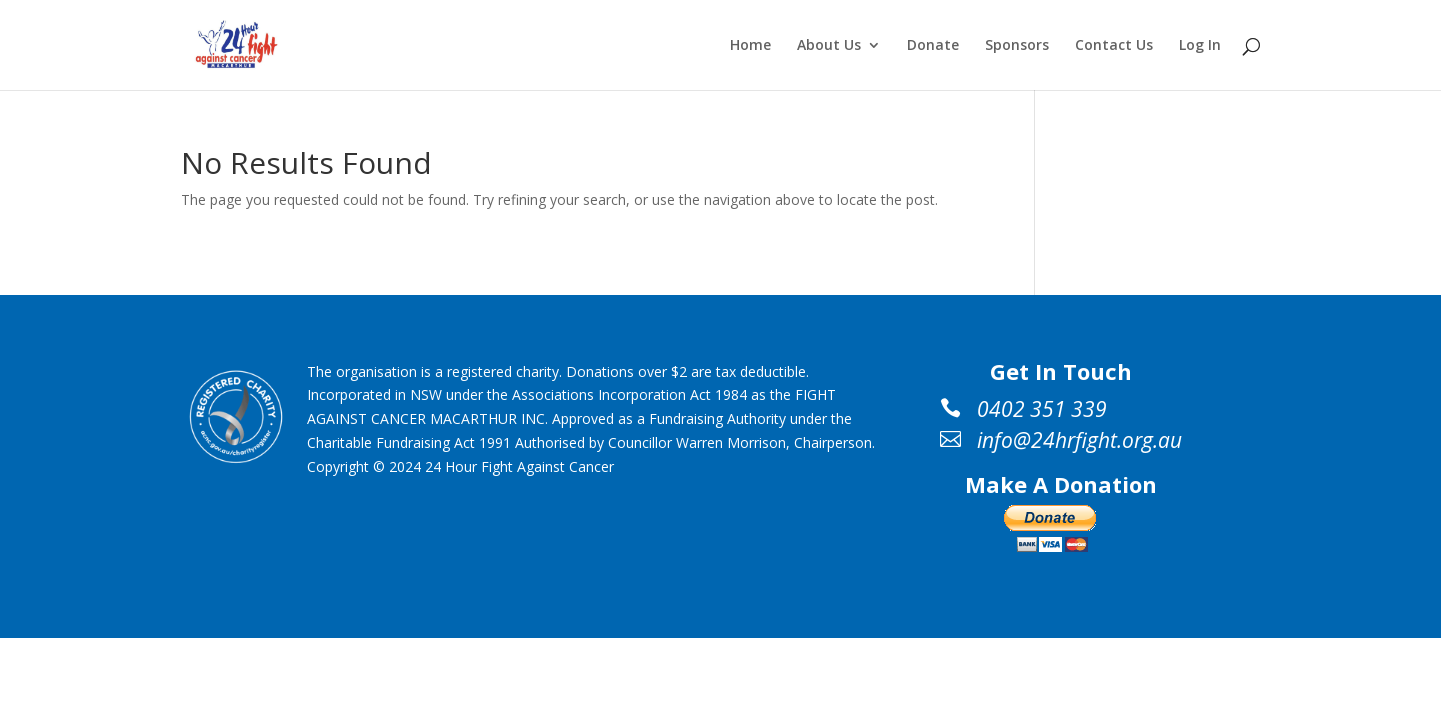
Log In (1200, 46)
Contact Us (1114, 46)
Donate (933, 46)
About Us (829, 46)
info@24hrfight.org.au (1079, 440)
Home (750, 46)
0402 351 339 (1042, 409)
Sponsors (1017, 46)
